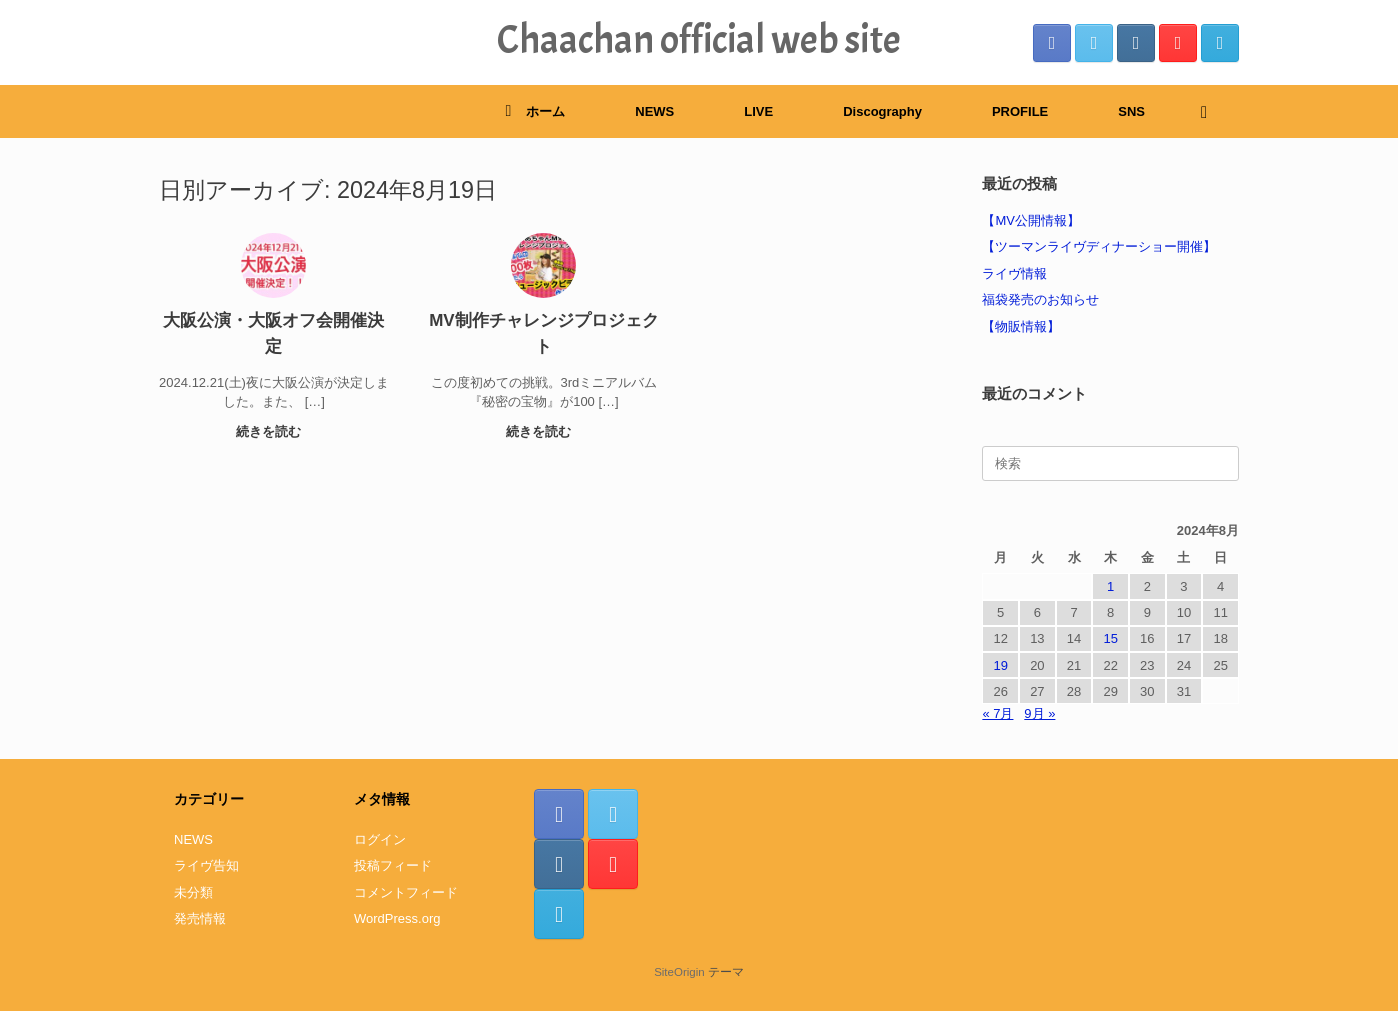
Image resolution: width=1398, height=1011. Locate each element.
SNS (1131, 111)
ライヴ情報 (1014, 273)
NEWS (654, 111)
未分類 (193, 892)
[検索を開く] (1209, 111)
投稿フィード (393, 865)
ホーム (535, 111)
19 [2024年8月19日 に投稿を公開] (1000, 665)
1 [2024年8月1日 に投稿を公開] (1110, 586)
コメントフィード (406, 892)
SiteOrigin (679, 972)
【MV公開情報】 (1031, 220)
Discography (882, 111)
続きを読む (274, 431)
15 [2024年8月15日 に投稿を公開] (1110, 638)
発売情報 (200, 918)
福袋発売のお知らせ (1040, 299)
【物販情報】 (1021, 326)
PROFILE (1020, 111)
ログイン (380, 839)
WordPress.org (397, 918)
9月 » (1039, 713)
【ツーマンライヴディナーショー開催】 (1099, 246)
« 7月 (997, 713)
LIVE (758, 111)
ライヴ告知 (206, 865)
